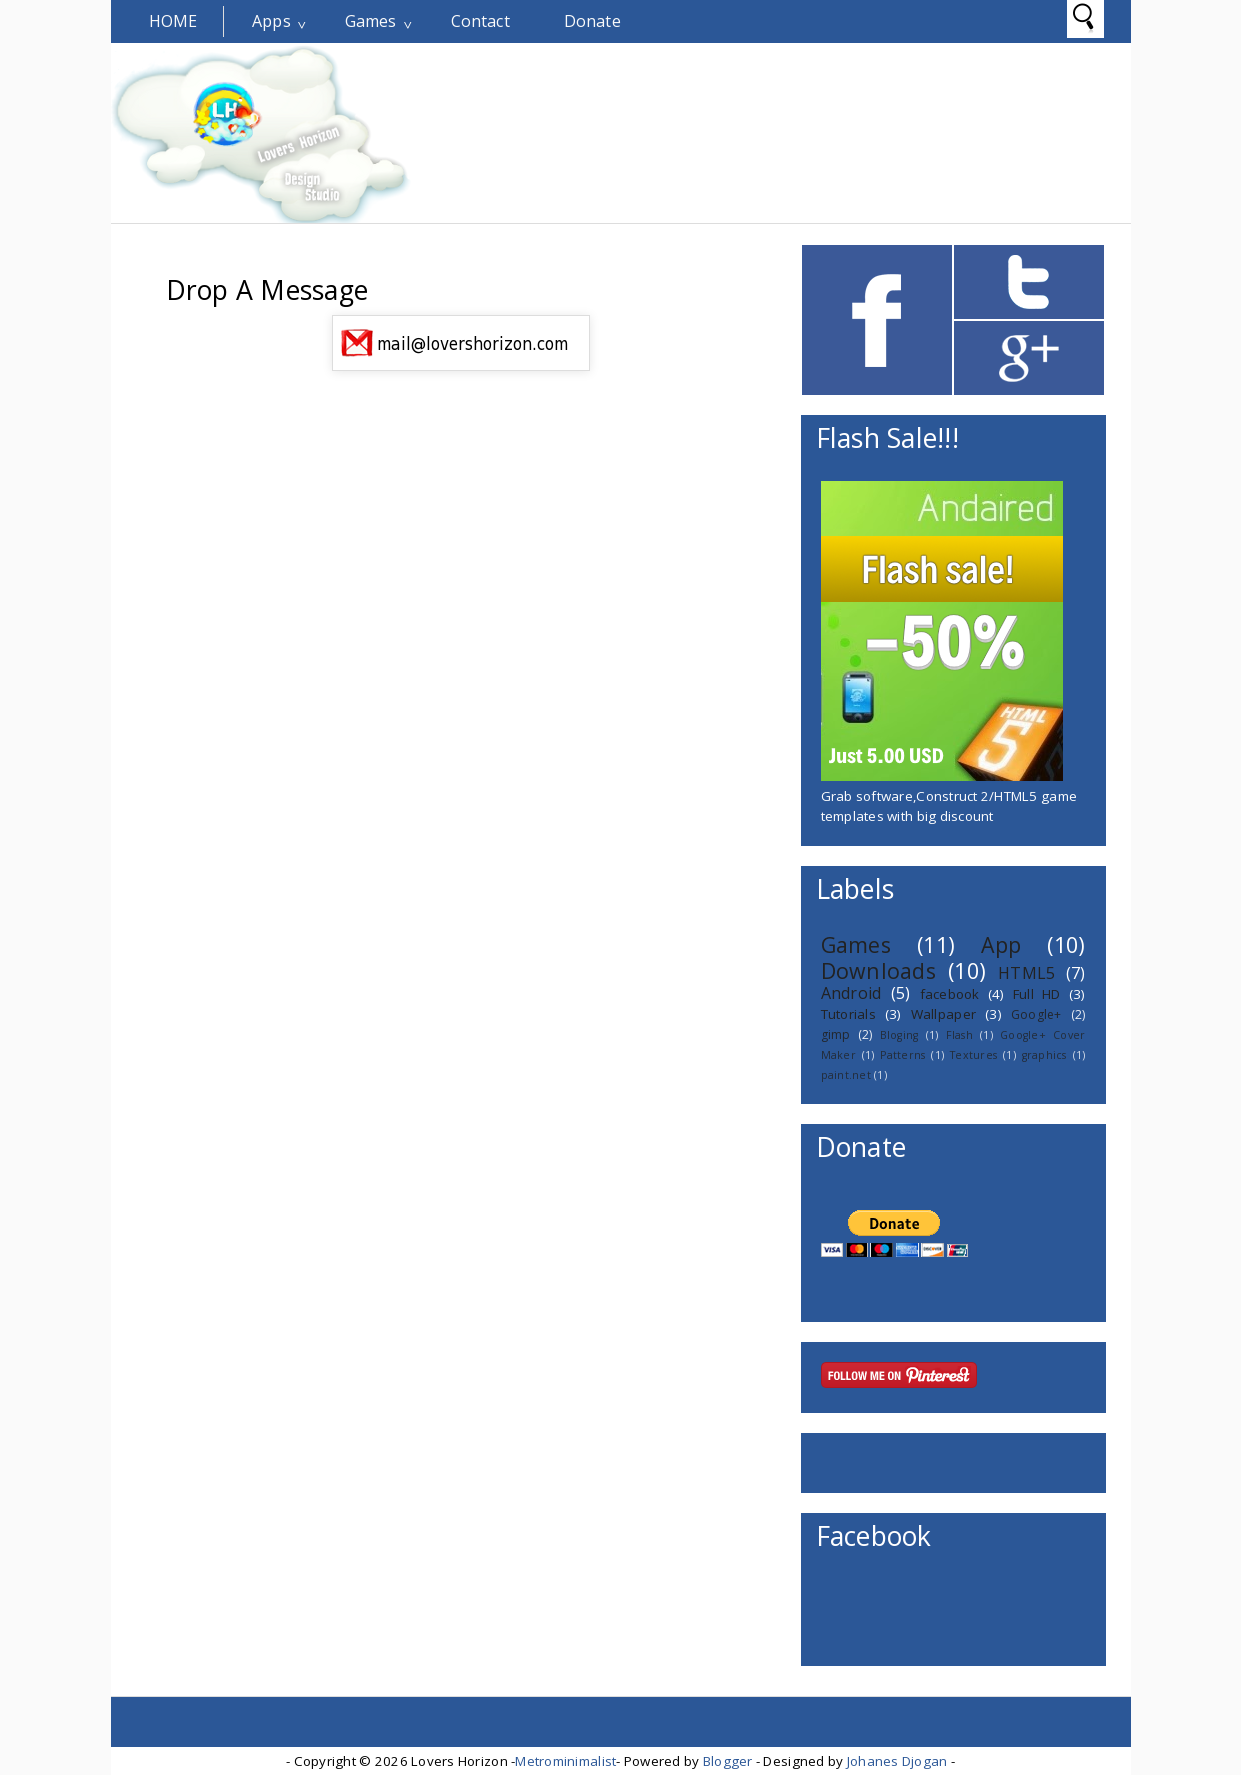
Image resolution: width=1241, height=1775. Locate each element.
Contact (480, 21)
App (1001, 944)
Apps (271, 21)
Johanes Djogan (897, 1761)
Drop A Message (267, 290)
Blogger (728, 1761)
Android (851, 993)
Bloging (899, 1035)
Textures (973, 1055)
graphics (1044, 1055)
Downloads (878, 970)
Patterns (902, 1055)
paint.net (846, 1075)
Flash (959, 1035)
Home (173, 21)
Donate (592, 21)
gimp (836, 1034)
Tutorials (848, 1014)
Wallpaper (943, 1014)
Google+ (1036, 1014)
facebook (950, 994)
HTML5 (1026, 973)
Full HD (1037, 994)
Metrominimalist (565, 1761)
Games (371, 21)
